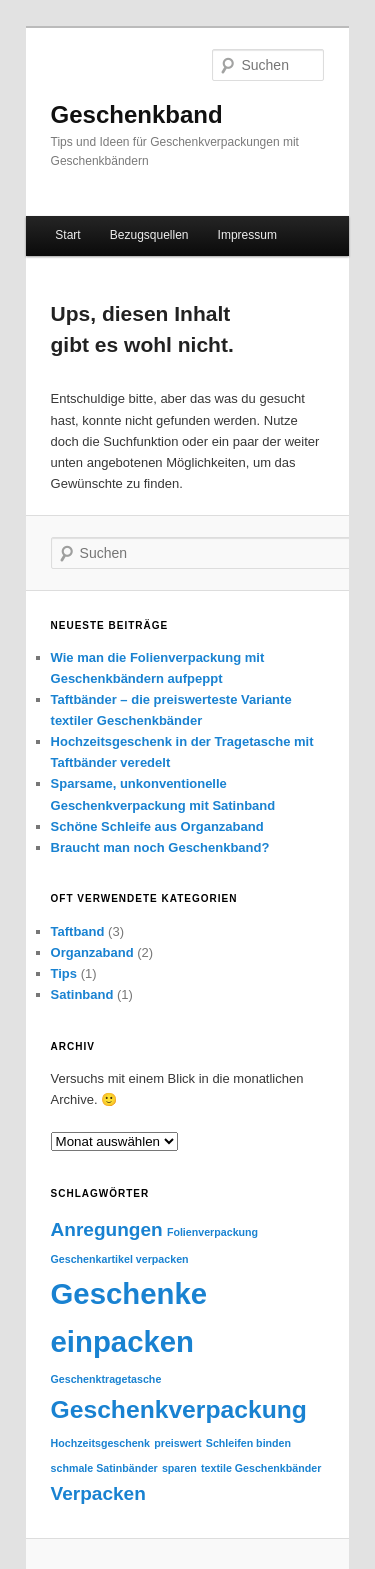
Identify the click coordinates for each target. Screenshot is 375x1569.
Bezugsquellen (149, 235)
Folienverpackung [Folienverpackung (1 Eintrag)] (212, 1232)
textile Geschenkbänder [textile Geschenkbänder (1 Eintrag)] (261, 1468)
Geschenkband (137, 114)
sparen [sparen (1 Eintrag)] (179, 1468)
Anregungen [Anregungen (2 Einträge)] (107, 1229)
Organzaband (92, 952)
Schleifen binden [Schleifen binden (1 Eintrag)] (248, 1443)
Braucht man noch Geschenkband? (160, 847)
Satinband (82, 994)
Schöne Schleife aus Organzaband (157, 826)
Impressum (247, 235)
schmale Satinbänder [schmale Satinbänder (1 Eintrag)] (104, 1468)
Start (67, 235)
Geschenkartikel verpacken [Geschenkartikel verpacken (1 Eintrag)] (120, 1259)
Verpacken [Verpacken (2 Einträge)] (98, 1493)
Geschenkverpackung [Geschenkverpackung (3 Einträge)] (179, 1409)
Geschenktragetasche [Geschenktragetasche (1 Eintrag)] (106, 1379)
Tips (64, 973)
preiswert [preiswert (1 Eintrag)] (177, 1443)
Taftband (78, 931)
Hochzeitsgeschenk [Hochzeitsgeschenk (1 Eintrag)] (101, 1443)
